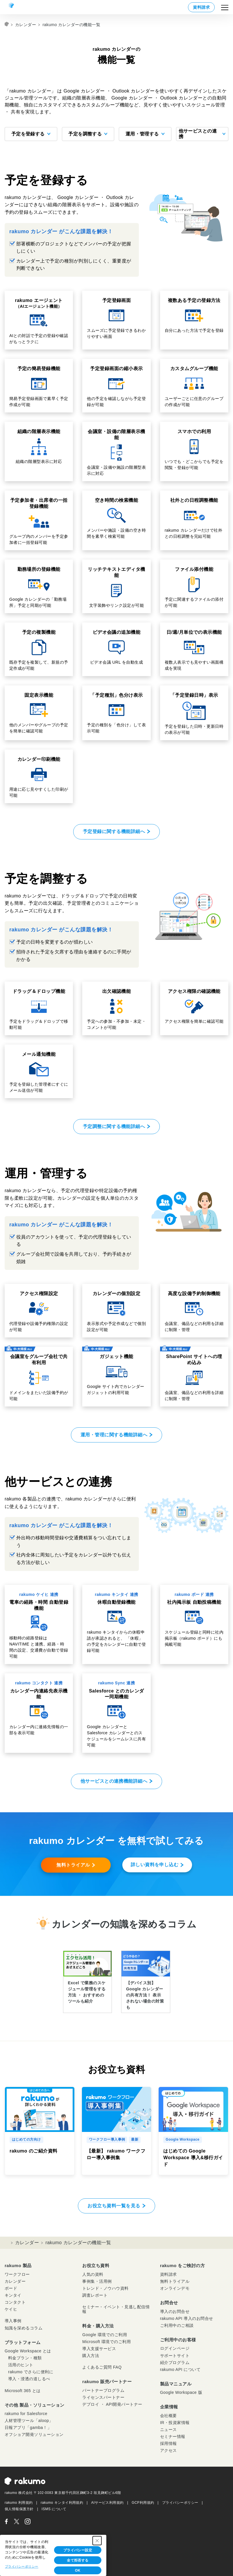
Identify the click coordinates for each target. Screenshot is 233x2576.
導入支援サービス (99, 2348)
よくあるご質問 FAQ (101, 2367)
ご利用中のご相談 (177, 2325)
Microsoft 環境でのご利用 (106, 2341)
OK (77, 2570)
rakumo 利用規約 (19, 2503)
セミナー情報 (172, 2436)
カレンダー (25, 24)
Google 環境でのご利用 (104, 2334)
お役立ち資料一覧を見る (113, 2205)
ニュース (168, 2429)
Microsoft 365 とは (23, 2390)
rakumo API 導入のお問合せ (186, 2318)
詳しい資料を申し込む (155, 1864)
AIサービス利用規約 (107, 2503)
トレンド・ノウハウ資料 (105, 2288)
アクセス (168, 2450)
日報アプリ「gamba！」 (28, 2427)
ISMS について (54, 2509)
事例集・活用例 (97, 2281)
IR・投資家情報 (175, 2422)
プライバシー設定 (77, 2550)
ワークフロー (17, 2274)
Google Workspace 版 (181, 2392)
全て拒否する (78, 2560)
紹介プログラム (174, 2362)
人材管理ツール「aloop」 (29, 2420)
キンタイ (13, 2295)
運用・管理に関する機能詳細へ (114, 1434)
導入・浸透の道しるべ (29, 2378)
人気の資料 (92, 2274)
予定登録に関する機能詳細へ (114, 831)
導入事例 (13, 2320)
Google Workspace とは (28, 2351)
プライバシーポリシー (180, 2503)
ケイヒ (11, 2309)
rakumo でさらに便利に (30, 2371)
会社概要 (168, 2415)
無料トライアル (73, 1864)
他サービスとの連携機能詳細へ (114, 1781)
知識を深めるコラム (23, 2328)
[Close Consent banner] (97, 2540)
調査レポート (94, 2295)
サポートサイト (174, 2355)
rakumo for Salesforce (26, 2413)
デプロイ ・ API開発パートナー (112, 2404)
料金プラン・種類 (25, 2358)
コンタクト (15, 2302)
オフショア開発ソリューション (34, 2434)
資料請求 (201, 7)
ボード (11, 2288)
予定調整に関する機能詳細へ (114, 1126)
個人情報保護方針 (19, 2509)
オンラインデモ (174, 2288)
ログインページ (174, 2348)
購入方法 (90, 2355)
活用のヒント (20, 2365)
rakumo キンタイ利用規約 (62, 2503)
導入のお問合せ (174, 2311)
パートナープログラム (103, 2390)
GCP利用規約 (143, 2503)
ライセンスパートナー (103, 2397)
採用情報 (168, 2443)
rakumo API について (180, 2369)
